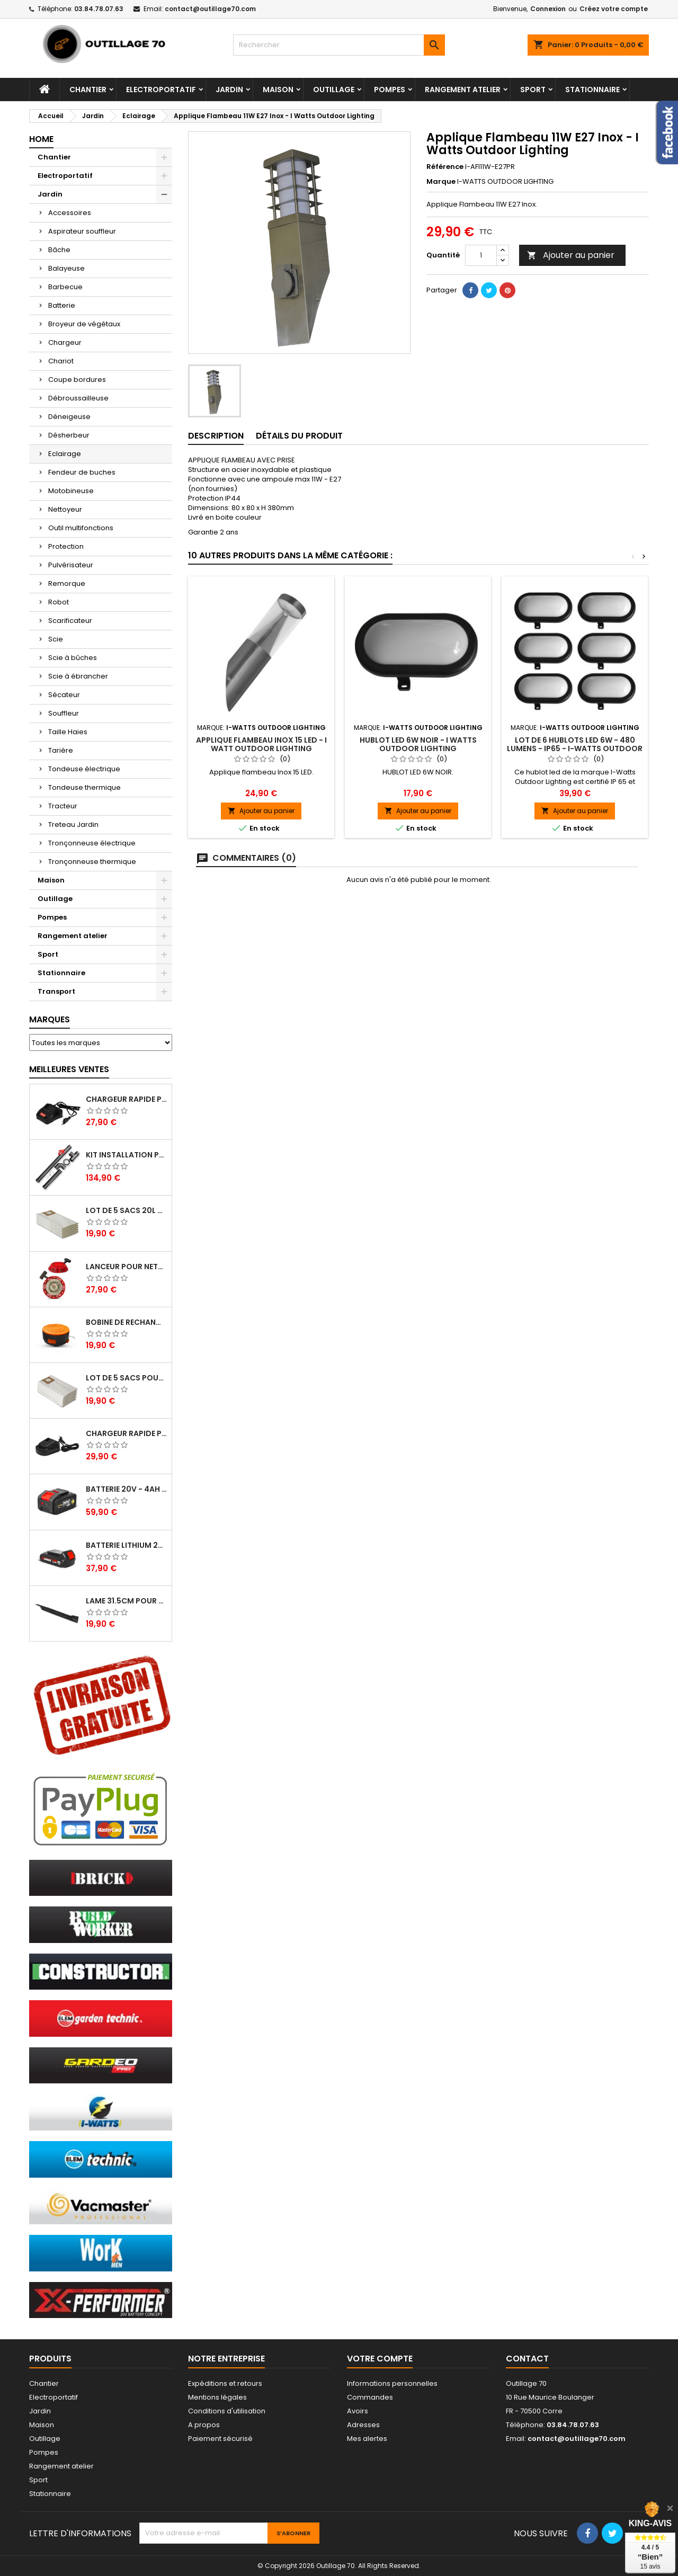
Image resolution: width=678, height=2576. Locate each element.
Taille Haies (67, 732)
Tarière (60, 750)
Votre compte (380, 2358)
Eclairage (64, 454)
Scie (55, 639)
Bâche (59, 250)
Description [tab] (216, 436)
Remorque (66, 583)
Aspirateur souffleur (82, 231)
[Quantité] (481, 255)
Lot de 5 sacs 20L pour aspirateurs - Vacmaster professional (126, 1210)
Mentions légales (217, 2397)
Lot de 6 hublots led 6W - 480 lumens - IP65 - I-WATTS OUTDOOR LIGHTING (575, 748)
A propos (204, 2425)
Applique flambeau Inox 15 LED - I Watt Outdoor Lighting (261, 744)
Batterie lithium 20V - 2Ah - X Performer (126, 1545)
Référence (444, 167)
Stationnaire (592, 89)
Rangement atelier (463, 89)
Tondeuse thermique (84, 787)
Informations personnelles (392, 2383)
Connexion (548, 8)
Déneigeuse (69, 417)
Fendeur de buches (81, 472)
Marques (49, 1019)
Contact (527, 2358)
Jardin (229, 89)
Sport (533, 89)
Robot (58, 602)
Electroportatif (161, 89)
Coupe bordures (77, 380)
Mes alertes (367, 2439)
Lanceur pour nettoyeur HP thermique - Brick (126, 1266)
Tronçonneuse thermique (92, 862)
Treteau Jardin (73, 824)
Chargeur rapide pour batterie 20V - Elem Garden (126, 1099)
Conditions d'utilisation (226, 2411)
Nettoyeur (65, 509)
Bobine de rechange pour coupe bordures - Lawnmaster (126, 1322)
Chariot (61, 361)
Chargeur (65, 342)
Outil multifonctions (80, 528)
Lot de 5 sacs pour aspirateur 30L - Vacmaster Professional (126, 1378)
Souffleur (63, 713)
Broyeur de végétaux (84, 324)
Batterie (61, 305)
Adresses (363, 2425)
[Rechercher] (339, 45)
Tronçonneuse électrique (92, 843)
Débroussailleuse (78, 398)
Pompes (389, 89)
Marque (441, 181)
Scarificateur (70, 621)
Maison (278, 89)
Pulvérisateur (70, 565)
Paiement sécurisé (220, 2439)
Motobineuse (71, 491)
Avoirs (357, 2411)
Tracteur (62, 806)
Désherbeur (69, 435)
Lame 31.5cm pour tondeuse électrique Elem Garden (126, 1601)
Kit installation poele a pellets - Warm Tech (126, 1155)
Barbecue (65, 287)
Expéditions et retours (225, 2383)
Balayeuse (66, 268)
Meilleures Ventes (69, 1069)
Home (41, 139)
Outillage (333, 89)
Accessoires (69, 213)
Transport (56, 991)
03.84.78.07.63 (98, 8)
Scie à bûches (72, 658)
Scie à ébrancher (78, 676)
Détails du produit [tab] (299, 436)
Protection (66, 546)
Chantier (87, 89)
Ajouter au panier (570, 255)
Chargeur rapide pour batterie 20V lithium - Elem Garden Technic (126, 1433)
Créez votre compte (613, 8)
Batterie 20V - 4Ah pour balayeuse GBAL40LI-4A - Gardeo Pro (126, 1489)
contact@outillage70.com (210, 8)
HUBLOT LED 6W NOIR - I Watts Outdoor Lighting (418, 744)
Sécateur (64, 695)
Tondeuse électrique (84, 769)
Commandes (370, 2397)
